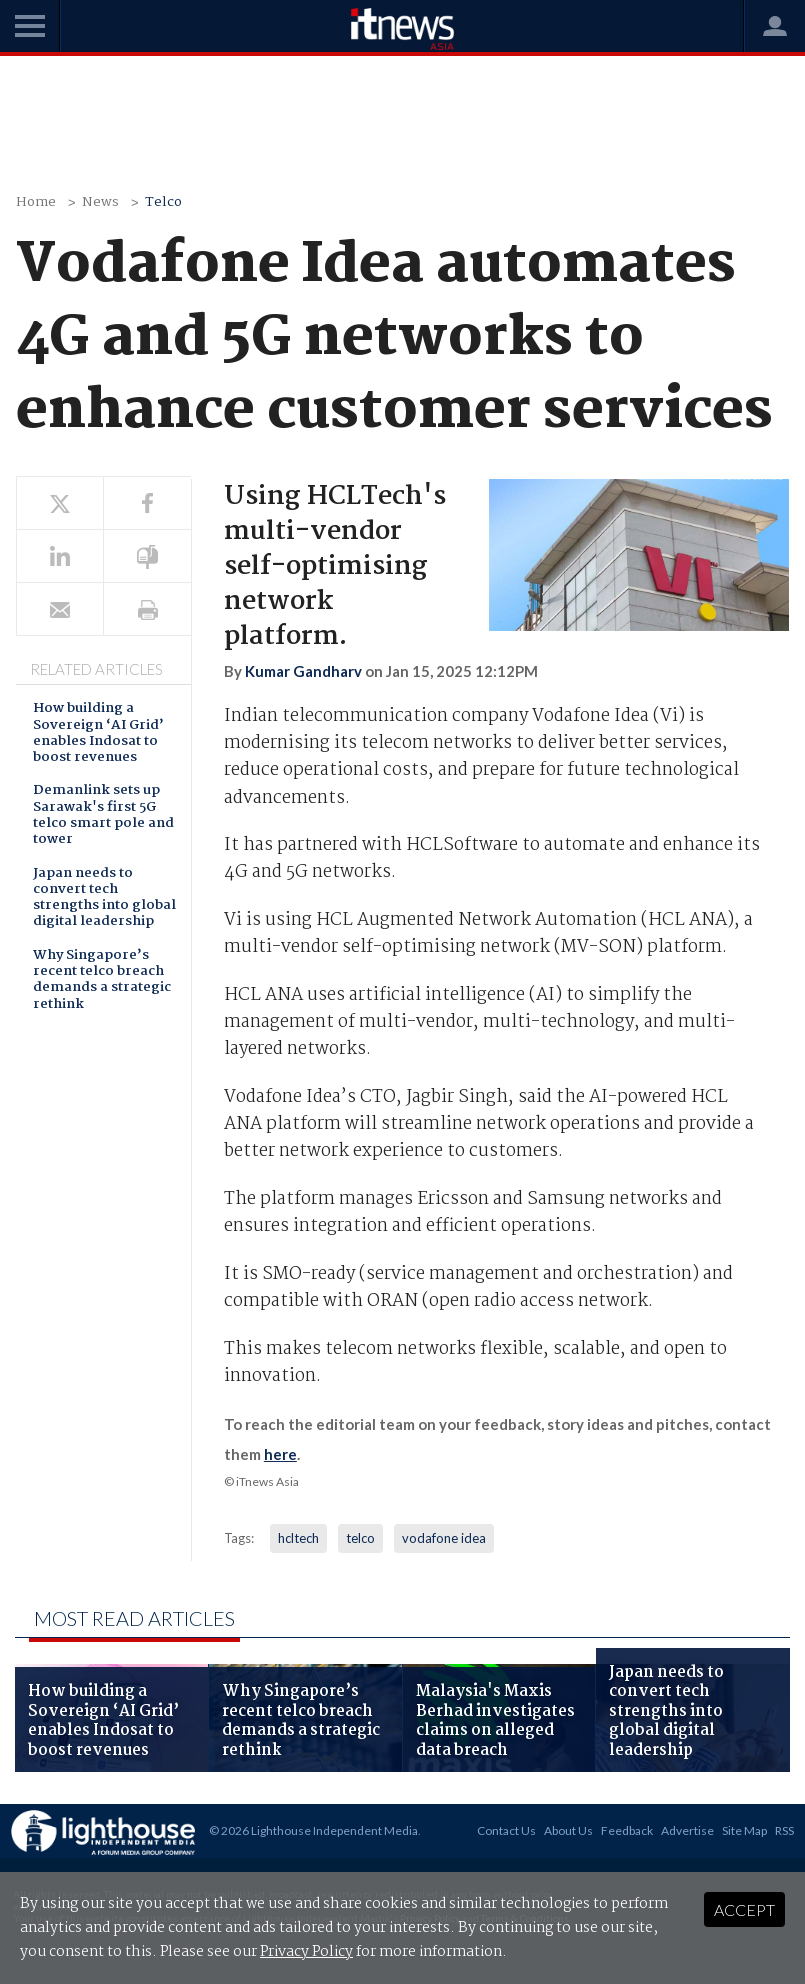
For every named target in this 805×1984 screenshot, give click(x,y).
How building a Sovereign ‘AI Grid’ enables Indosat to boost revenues (98, 734)
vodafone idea (444, 1538)
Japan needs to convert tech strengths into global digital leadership (104, 899)
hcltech (298, 1538)
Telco (163, 202)
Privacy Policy (306, 1952)
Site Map (744, 1830)
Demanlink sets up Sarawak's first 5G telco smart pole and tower (103, 816)
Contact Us (506, 1830)
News (100, 202)
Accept (744, 1909)
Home (36, 202)
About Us (568, 1830)
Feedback (627, 1830)
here (280, 1454)
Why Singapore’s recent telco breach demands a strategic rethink (102, 981)
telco (360, 1538)
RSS (784, 1830)
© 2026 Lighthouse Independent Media (313, 1830)
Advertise (687, 1830)
